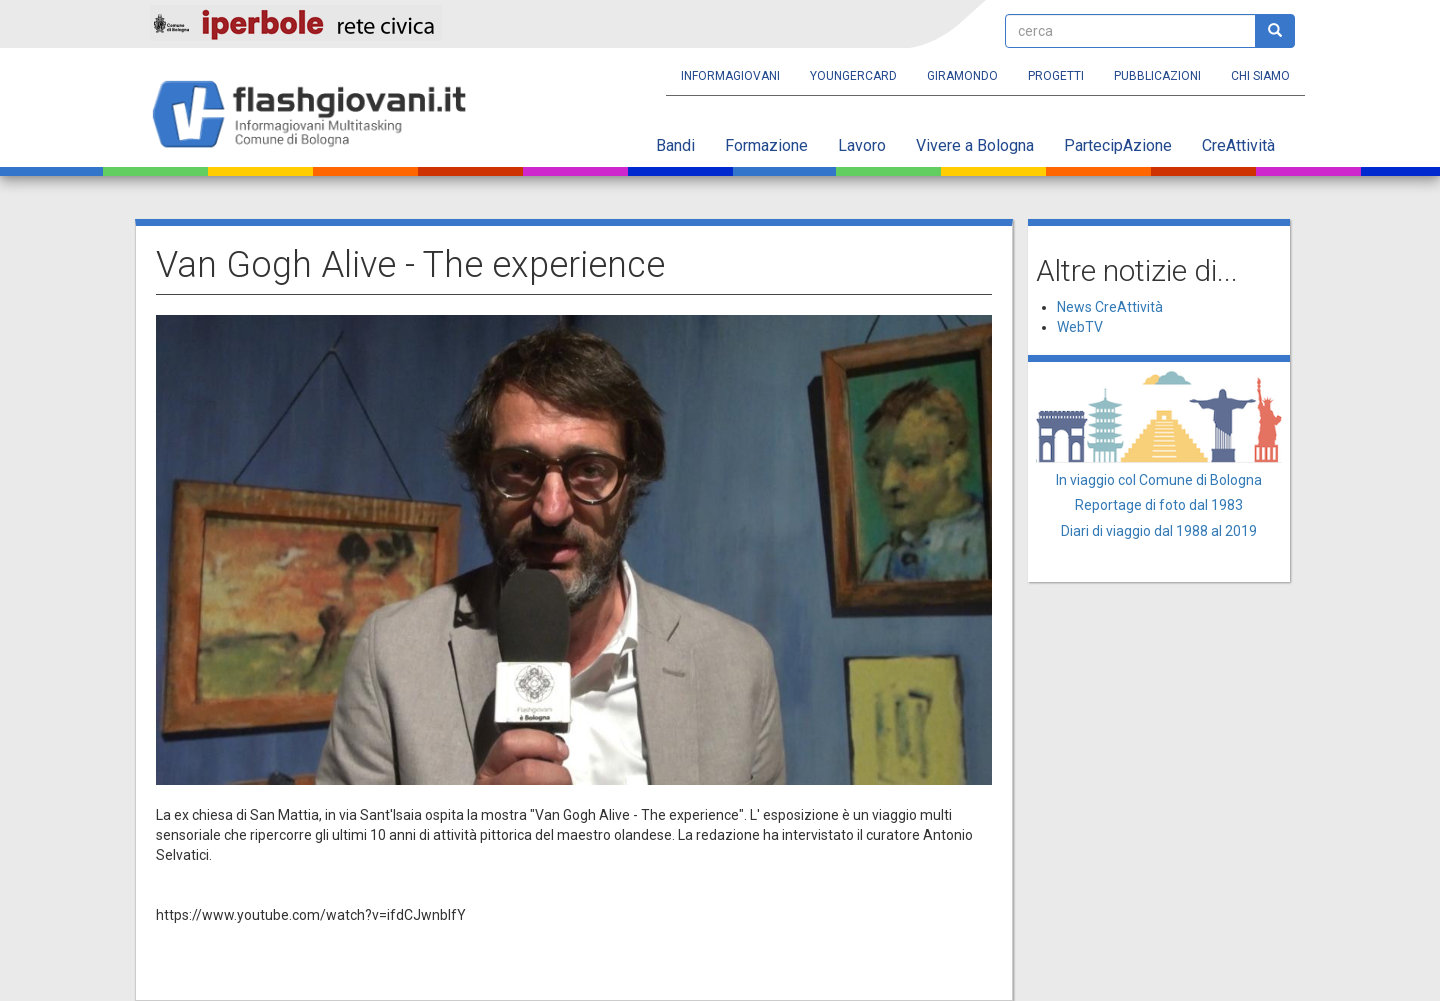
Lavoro (862, 145)
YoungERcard (853, 76)
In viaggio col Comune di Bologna (1159, 480)
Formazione (766, 145)
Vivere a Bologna (975, 145)
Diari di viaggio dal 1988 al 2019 (1159, 531)
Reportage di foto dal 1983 (1159, 505)
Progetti (1056, 76)
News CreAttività (1110, 307)
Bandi (675, 145)
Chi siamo (1260, 76)
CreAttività (1238, 145)
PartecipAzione (1118, 145)
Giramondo (962, 76)
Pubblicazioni (1157, 76)
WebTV (1080, 327)
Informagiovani (730, 76)
